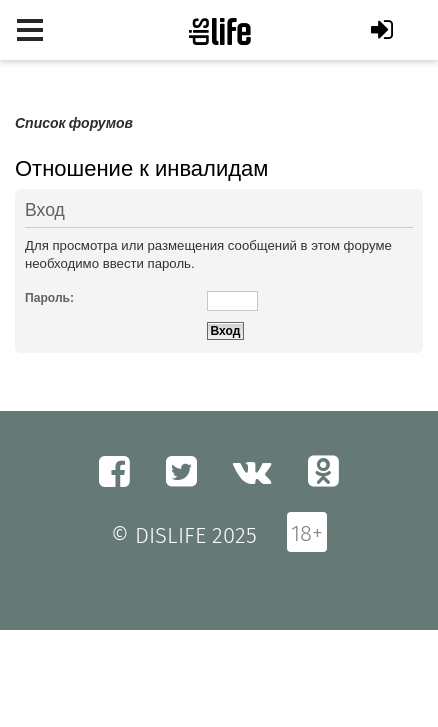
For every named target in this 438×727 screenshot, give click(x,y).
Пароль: (49, 298)
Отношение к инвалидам (141, 168)
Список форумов (74, 123)
